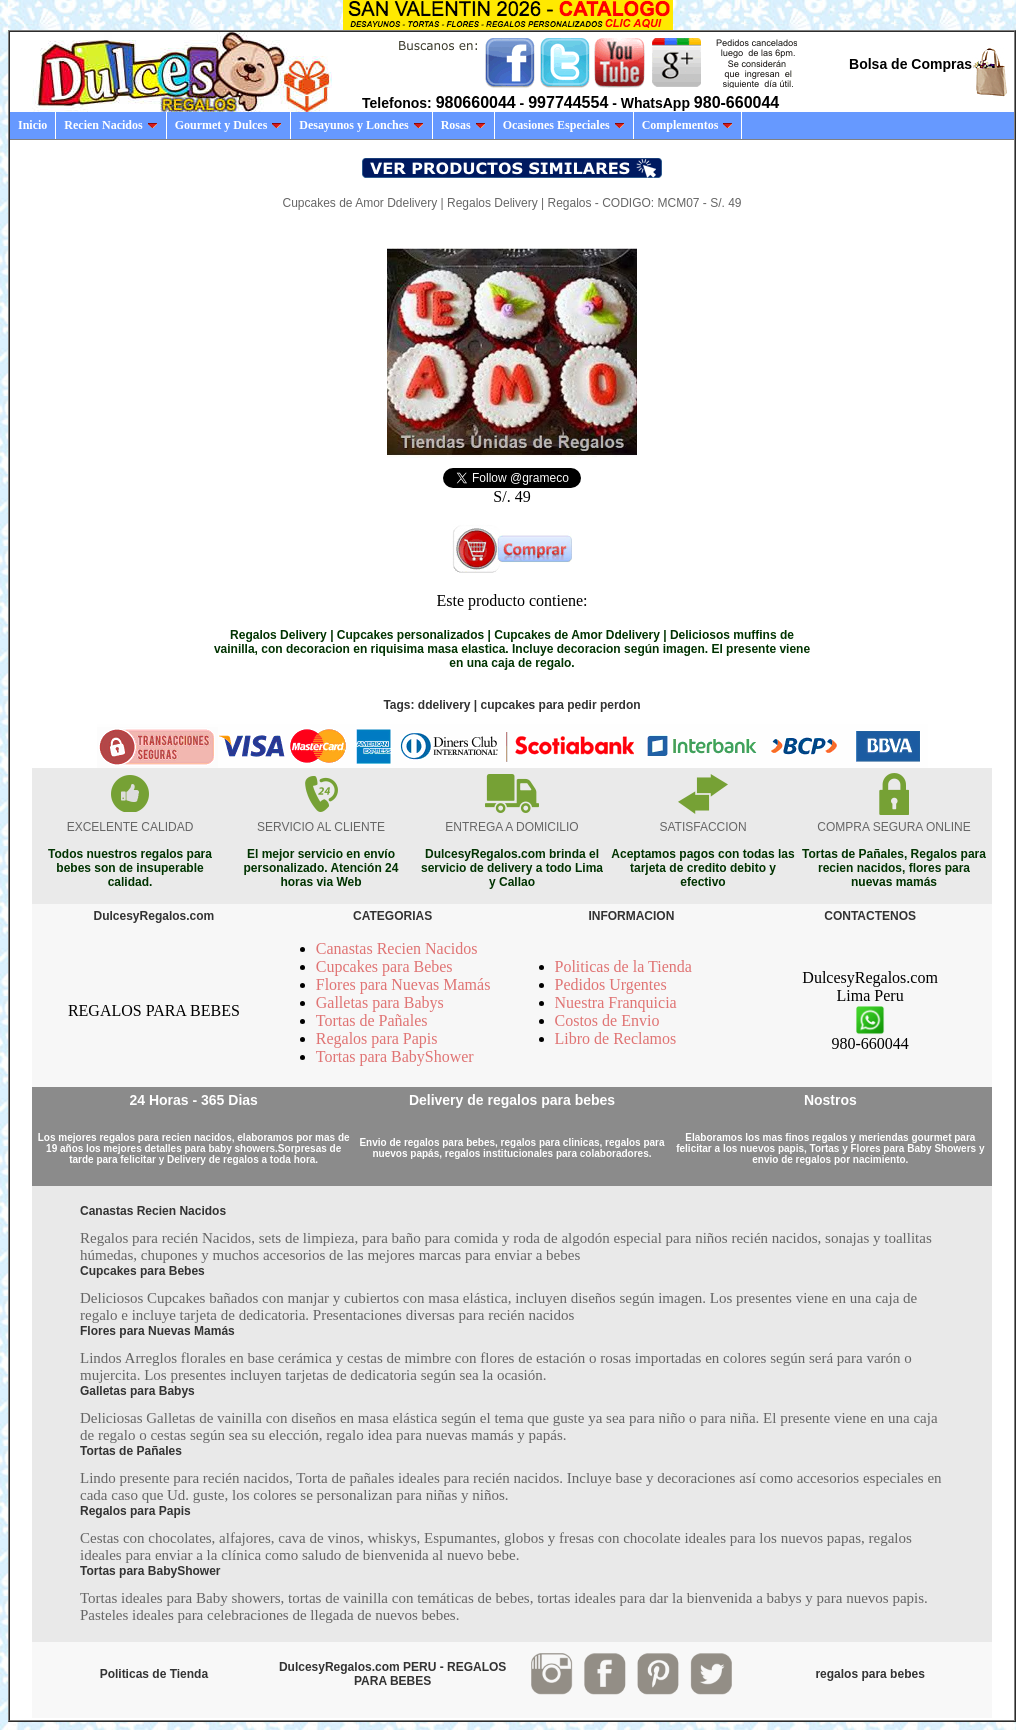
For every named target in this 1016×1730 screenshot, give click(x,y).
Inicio (32, 125)
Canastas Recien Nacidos (397, 948)
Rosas (463, 125)
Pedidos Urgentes (611, 984)
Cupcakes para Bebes (384, 966)
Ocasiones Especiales (564, 125)
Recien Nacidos (110, 125)
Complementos (688, 125)
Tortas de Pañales (372, 1020)
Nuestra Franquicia (616, 1002)
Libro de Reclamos (616, 1038)
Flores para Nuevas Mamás (403, 984)
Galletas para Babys (380, 1002)
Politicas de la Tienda (623, 966)
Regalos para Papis (377, 1038)
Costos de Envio (607, 1020)
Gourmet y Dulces (229, 125)
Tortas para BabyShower (395, 1056)
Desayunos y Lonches (361, 125)
